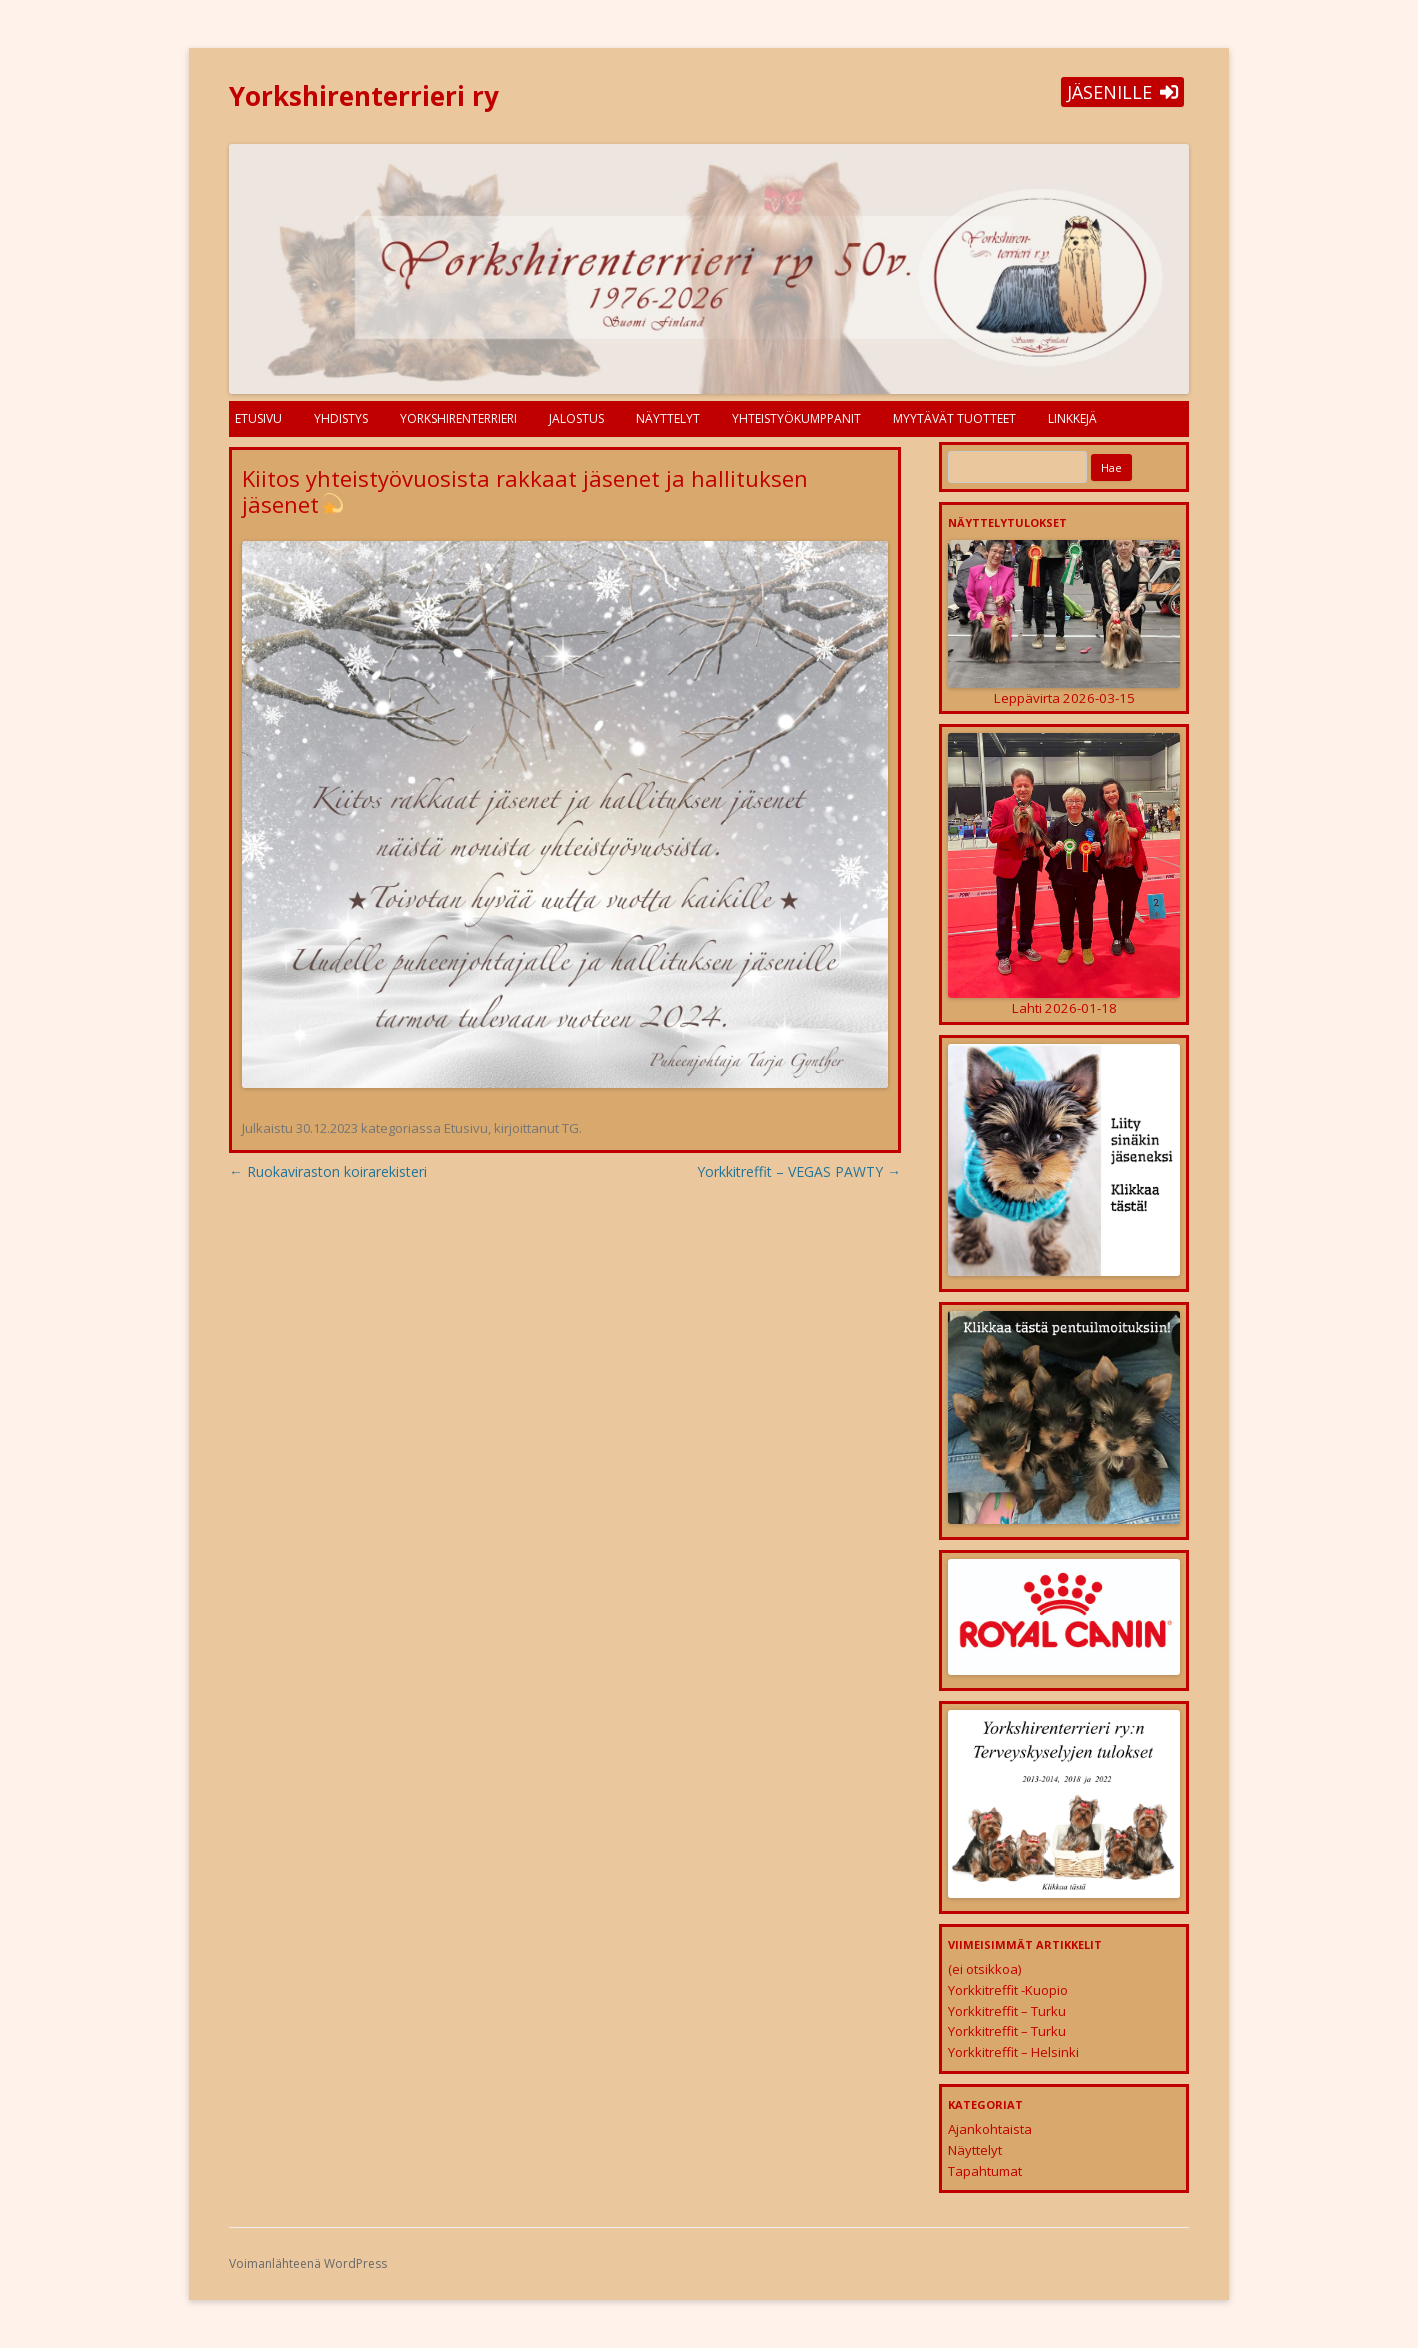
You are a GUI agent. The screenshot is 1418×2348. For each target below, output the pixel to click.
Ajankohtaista (990, 2129)
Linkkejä (1072, 418)
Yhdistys (341, 418)
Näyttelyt (668, 418)
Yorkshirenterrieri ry (364, 96)
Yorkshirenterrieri (458, 418)
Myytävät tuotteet (954, 418)
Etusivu (258, 418)
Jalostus (576, 418)
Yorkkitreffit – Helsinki (1013, 2052)
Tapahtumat (985, 2171)
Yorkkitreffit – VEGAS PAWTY (799, 1171)
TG (570, 1128)
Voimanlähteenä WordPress (308, 2263)
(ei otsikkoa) (984, 1969)
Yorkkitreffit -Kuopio (1008, 1990)
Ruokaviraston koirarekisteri (328, 1171)
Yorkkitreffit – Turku (1007, 2011)
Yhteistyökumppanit (796, 418)
